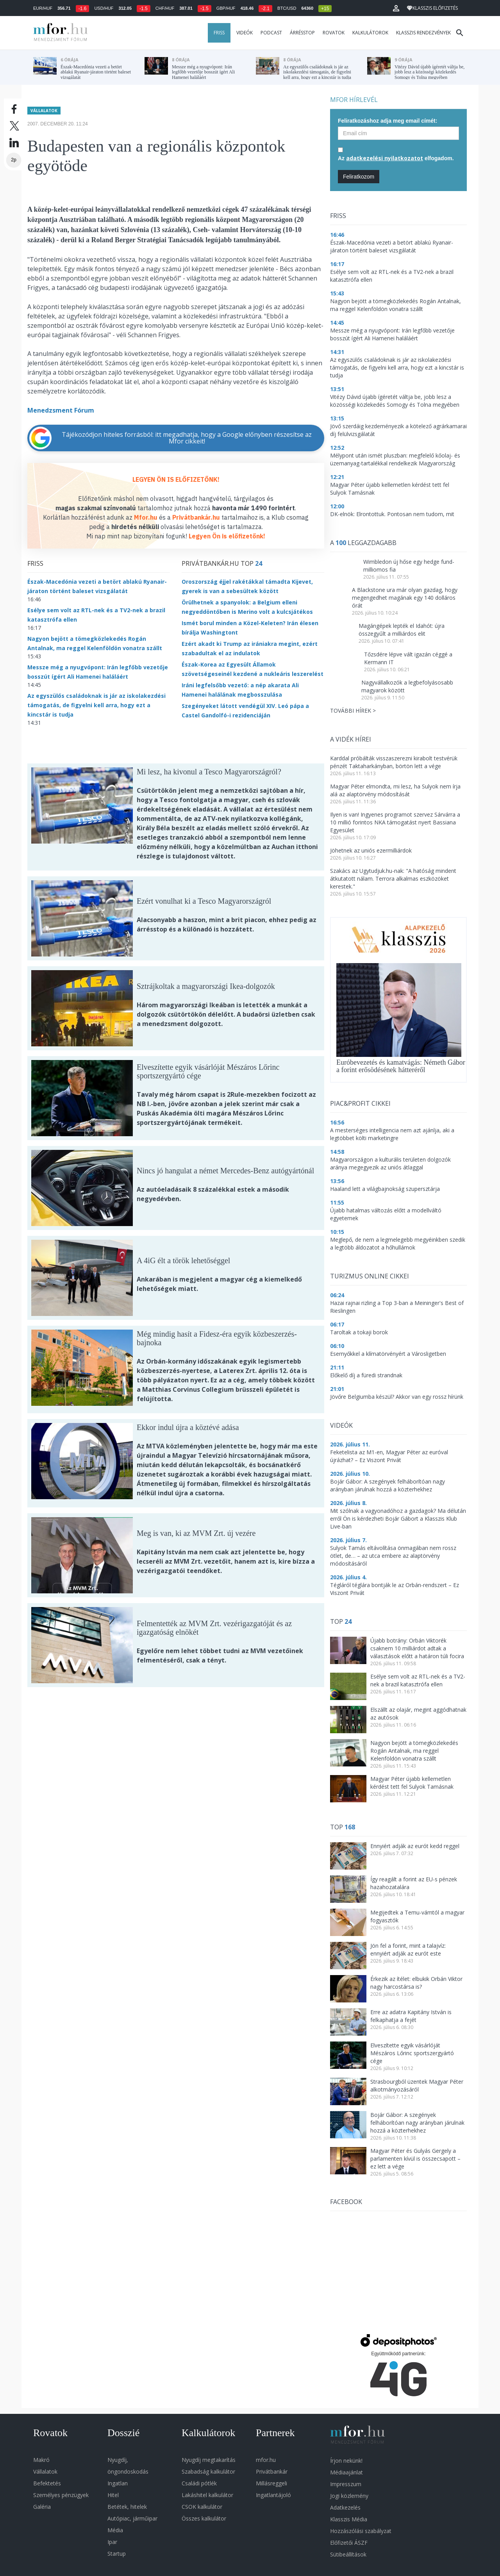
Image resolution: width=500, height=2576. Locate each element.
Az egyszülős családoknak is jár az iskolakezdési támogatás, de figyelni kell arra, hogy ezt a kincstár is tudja (96, 702)
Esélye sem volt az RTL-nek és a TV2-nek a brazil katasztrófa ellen (417, 1680)
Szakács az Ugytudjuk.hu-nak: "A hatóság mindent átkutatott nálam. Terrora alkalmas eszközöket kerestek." (393, 878)
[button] (396, 8)
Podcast (271, 32)
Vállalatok (43, 107)
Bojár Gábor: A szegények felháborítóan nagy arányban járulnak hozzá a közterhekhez (417, 2122)
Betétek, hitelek (127, 2506)
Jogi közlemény (349, 2495)
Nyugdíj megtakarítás (209, 2459)
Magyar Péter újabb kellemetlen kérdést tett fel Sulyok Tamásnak (412, 1782)
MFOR (58, 33)
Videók (244, 32)
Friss (219, 32)
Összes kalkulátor (204, 2518)
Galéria (42, 2506)
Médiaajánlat (346, 2472)
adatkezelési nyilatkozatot (384, 158)
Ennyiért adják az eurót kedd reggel (414, 1846)
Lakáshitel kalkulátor (207, 2495)
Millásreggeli (271, 2483)
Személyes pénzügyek (61, 2495)
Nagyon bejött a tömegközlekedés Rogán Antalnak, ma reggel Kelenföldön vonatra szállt (414, 1750)
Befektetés (47, 2483)
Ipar (112, 2542)
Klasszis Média (348, 2519)
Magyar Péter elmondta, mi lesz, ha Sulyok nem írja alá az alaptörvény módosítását (395, 790)
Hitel (113, 2495)
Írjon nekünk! (346, 2460)
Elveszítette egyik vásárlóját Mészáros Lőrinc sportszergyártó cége (412, 2053)
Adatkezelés (345, 2507)
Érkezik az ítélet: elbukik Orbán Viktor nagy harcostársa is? (416, 1982)
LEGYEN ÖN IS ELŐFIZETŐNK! (176, 476)
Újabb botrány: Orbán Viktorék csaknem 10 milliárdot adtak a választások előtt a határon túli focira (417, 1648)
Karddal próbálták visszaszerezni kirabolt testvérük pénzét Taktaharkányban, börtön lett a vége (393, 762)
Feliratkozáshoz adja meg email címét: (387, 121)
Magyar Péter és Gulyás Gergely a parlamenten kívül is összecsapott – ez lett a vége (415, 2158)
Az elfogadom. (396, 158)
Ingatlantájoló (273, 2495)
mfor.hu (266, 2459)
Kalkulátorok (370, 32)
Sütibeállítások (348, 2554)
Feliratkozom (358, 176)
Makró (41, 2459)
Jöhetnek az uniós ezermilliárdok (371, 850)
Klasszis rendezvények (423, 32)
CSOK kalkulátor (202, 2506)
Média (115, 2530)
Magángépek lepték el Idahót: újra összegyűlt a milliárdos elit (402, 629)
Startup (116, 2553)
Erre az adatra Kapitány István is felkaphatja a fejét (411, 2016)
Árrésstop (302, 32)
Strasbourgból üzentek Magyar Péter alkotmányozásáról (416, 2085)
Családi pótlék (199, 2483)
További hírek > (353, 710)
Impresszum (345, 2484)
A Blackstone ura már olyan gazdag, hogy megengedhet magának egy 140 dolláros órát (404, 597)
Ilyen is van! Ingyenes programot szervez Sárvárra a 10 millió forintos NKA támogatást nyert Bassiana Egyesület (395, 822)
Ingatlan (117, 2483)
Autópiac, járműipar (132, 2518)
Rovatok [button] (334, 32)
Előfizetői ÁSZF (349, 2542)
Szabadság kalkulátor (208, 2471)
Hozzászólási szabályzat (360, 2531)
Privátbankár (272, 2471)
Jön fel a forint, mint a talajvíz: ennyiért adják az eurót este (408, 1949)
